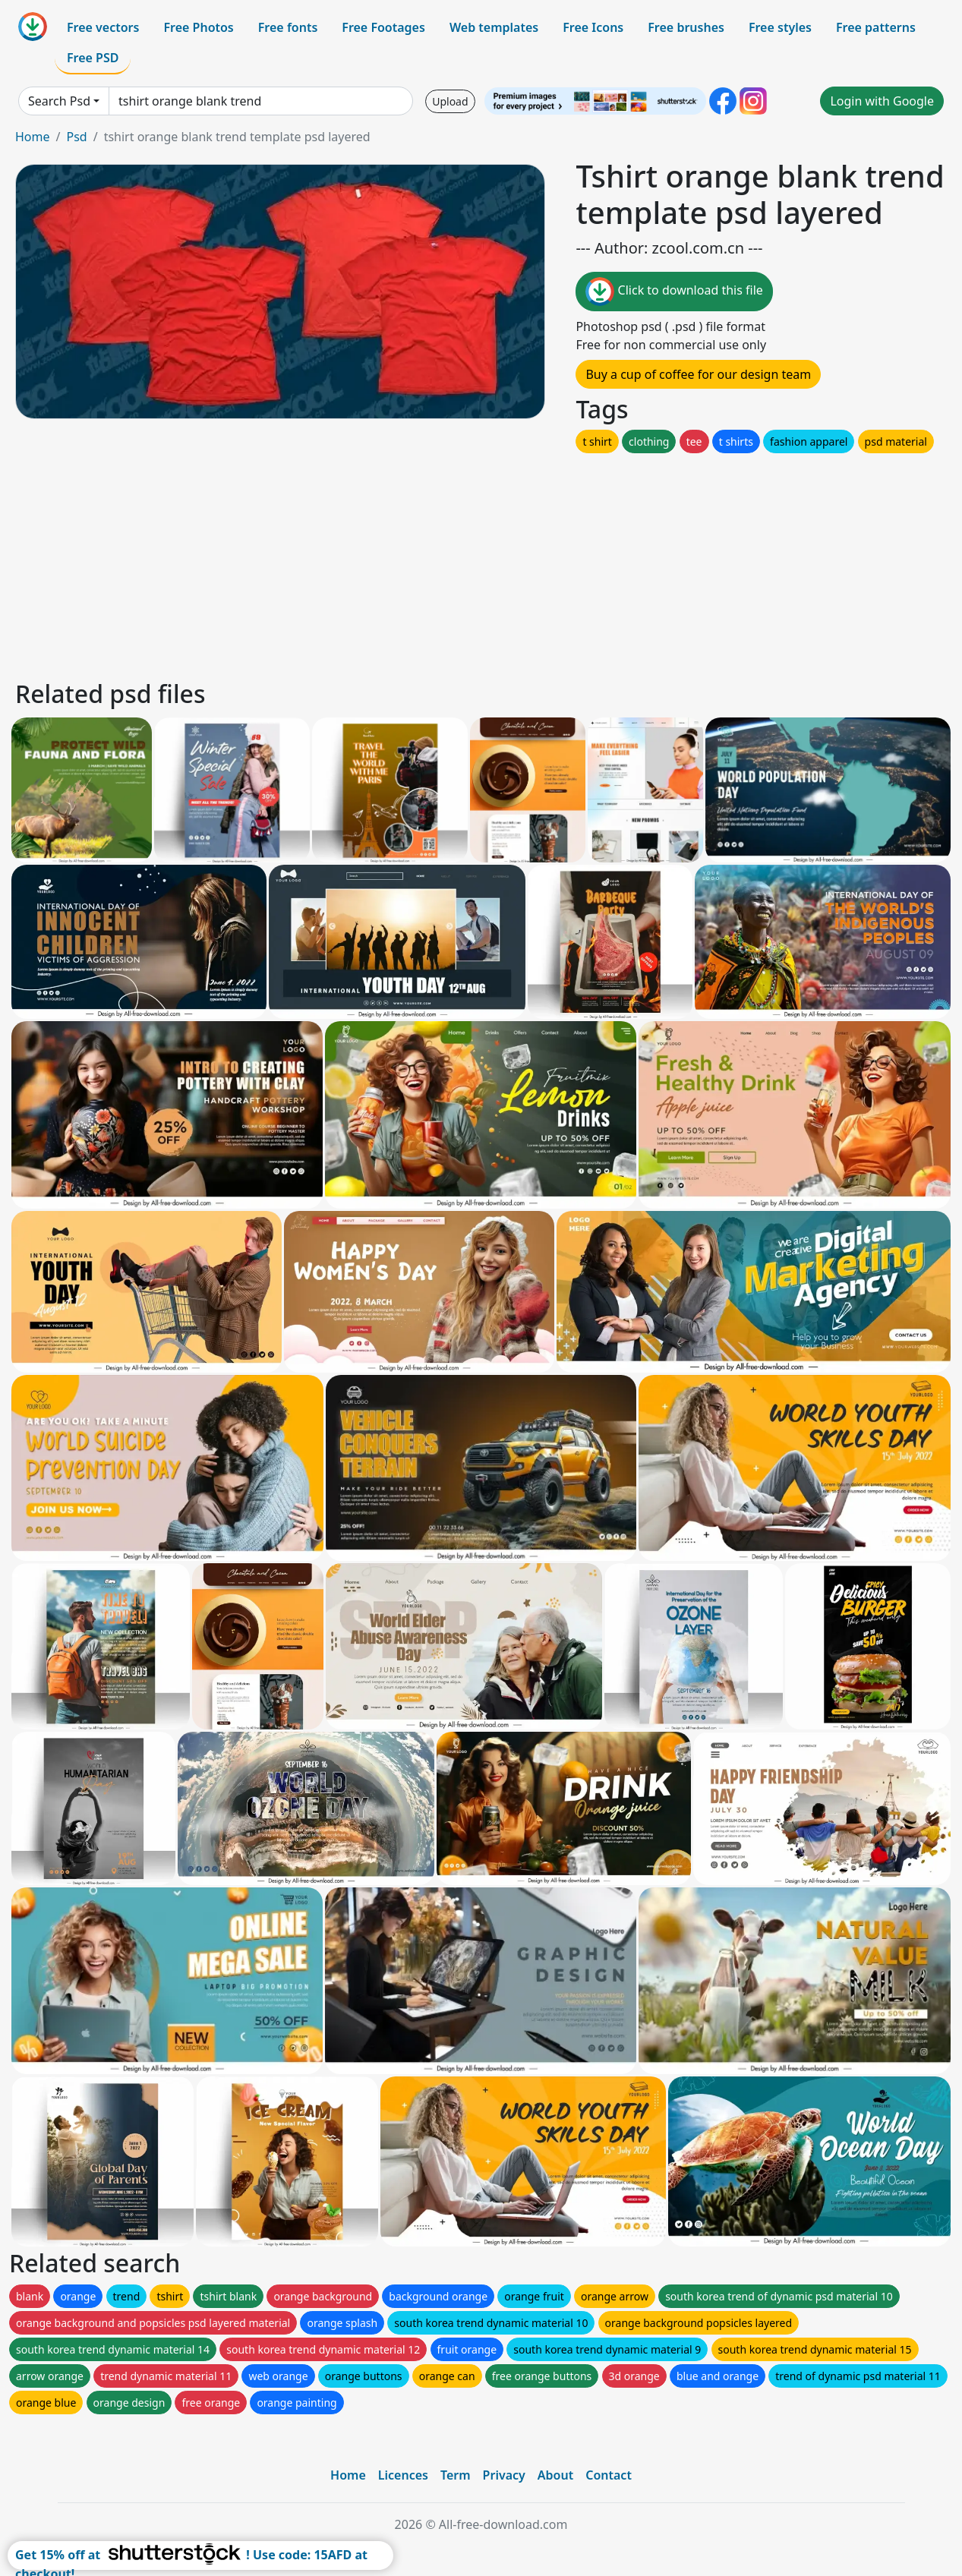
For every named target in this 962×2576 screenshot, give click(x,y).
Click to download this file (673, 291)
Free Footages (383, 27)
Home (32, 136)
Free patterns (876, 27)
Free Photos (198, 27)
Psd (76, 136)
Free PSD (92, 57)
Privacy (504, 2475)
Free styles (780, 27)
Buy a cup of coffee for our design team (698, 374)
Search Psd (59, 101)
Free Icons (593, 27)
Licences (403, 2475)
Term (455, 2475)
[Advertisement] (469, 562)
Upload (450, 101)
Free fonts (288, 27)
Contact (608, 2475)
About (555, 2475)
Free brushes (686, 27)
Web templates (493, 27)
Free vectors (103, 27)
